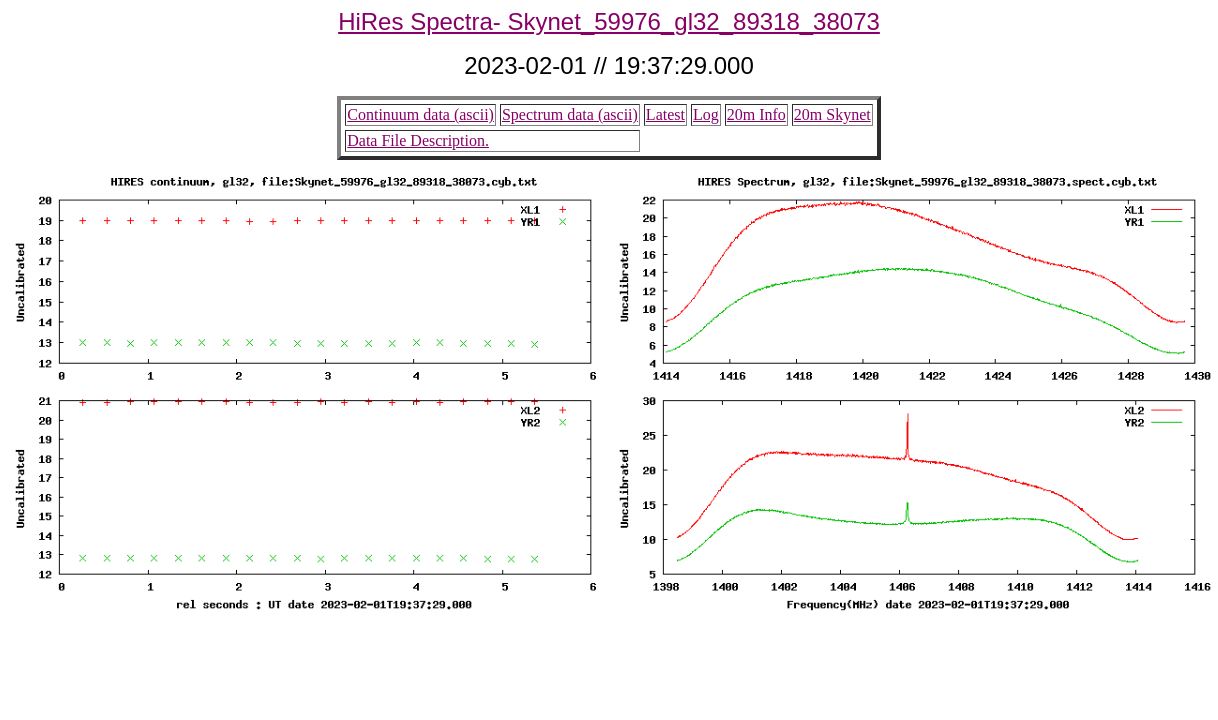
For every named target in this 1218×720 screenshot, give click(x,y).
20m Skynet (832, 114)
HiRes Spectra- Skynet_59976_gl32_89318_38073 (609, 21)
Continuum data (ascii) (420, 114)
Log (706, 114)
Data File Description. (418, 140)
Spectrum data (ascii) (570, 114)
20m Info (756, 114)
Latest (665, 114)
